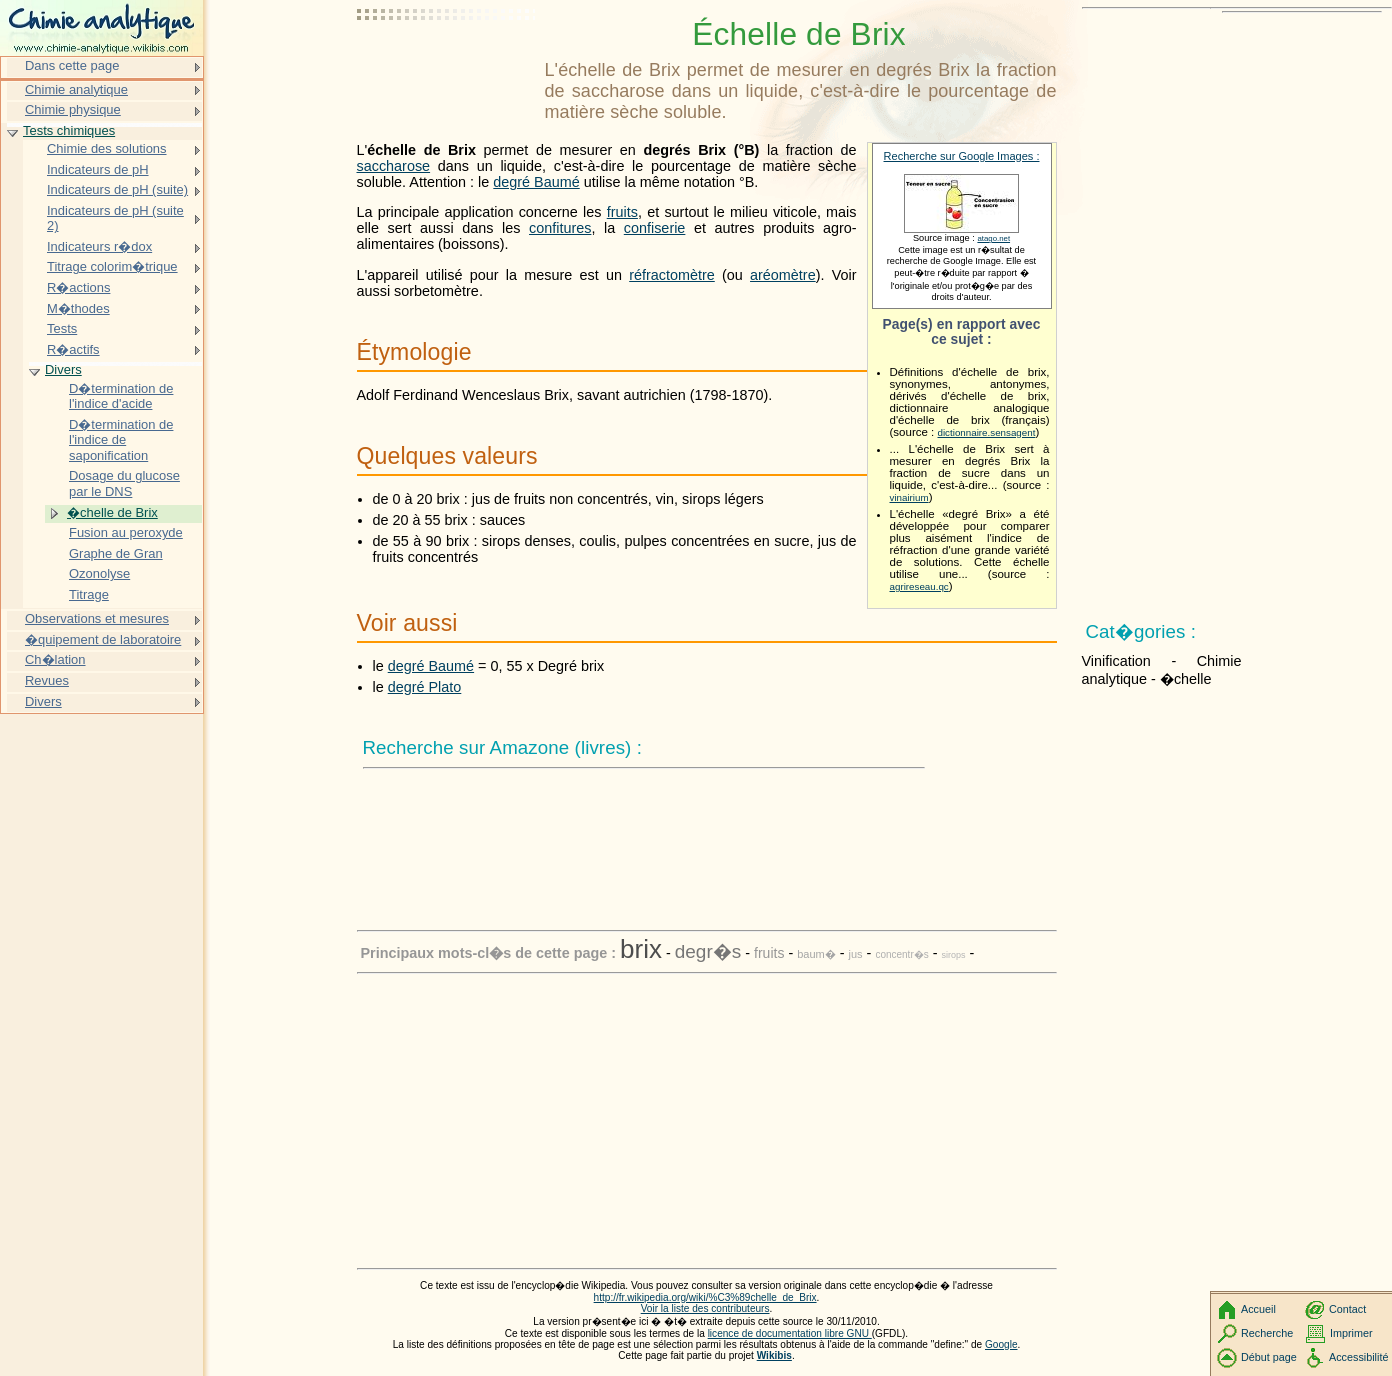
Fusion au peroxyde (126, 532)
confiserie (655, 228)
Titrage (89, 594)
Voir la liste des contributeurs (705, 1308)
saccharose (394, 166)
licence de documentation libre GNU (790, 1333)
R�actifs (73, 349)
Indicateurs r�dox (99, 246)
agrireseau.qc (919, 586)
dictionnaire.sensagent (987, 432)
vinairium (909, 497)
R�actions (78, 287)
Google (1001, 1344)
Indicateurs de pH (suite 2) (115, 218)
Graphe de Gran (116, 553)
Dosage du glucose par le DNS (124, 483)
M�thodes (78, 308)
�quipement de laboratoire (103, 639)
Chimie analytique (76, 89)
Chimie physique (73, 109)
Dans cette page (72, 65)
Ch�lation (55, 659)
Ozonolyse (99, 573)
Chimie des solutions (107, 148)
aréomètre (783, 275)
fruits (622, 212)
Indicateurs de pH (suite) (117, 189)
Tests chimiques (69, 130)
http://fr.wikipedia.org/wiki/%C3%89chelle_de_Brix (705, 1297)
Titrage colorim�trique (112, 266)
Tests (62, 328)
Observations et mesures (97, 618)
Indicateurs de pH (98, 169)
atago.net (993, 238)
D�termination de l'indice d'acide (121, 396)
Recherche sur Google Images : (962, 156)
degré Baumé (536, 182)
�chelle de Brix (112, 512)
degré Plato (425, 687)
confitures (560, 228)
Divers (63, 369)
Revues (47, 680)
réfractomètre (672, 275)
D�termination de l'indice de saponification (121, 440)
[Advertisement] (447, 65)
